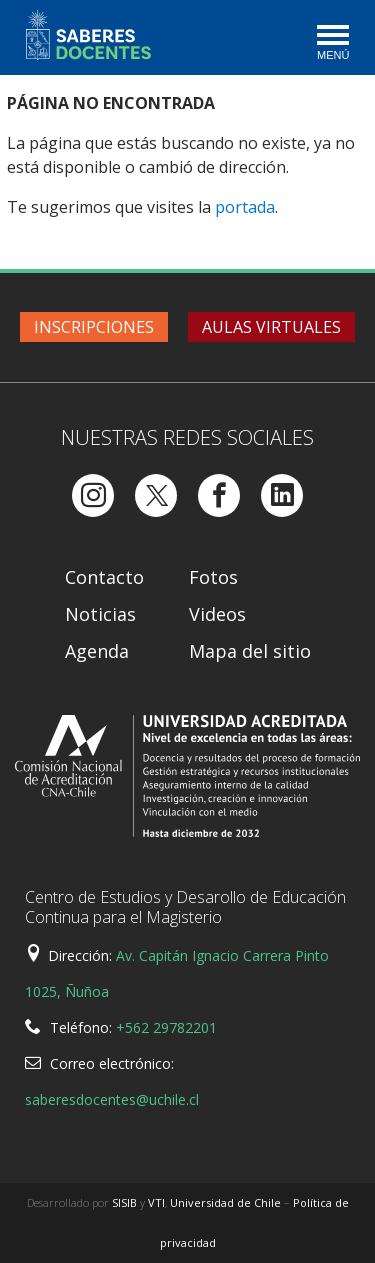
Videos (217, 614)
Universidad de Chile (225, 1202)
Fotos (213, 577)
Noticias (100, 614)
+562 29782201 (166, 1027)
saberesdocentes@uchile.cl (112, 1099)
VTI (156, 1202)
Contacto (104, 577)
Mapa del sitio (250, 651)
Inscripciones (94, 327)
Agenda (97, 651)
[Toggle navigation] (332, 44)
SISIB (124, 1202)
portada (245, 207)
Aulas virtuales (271, 327)
